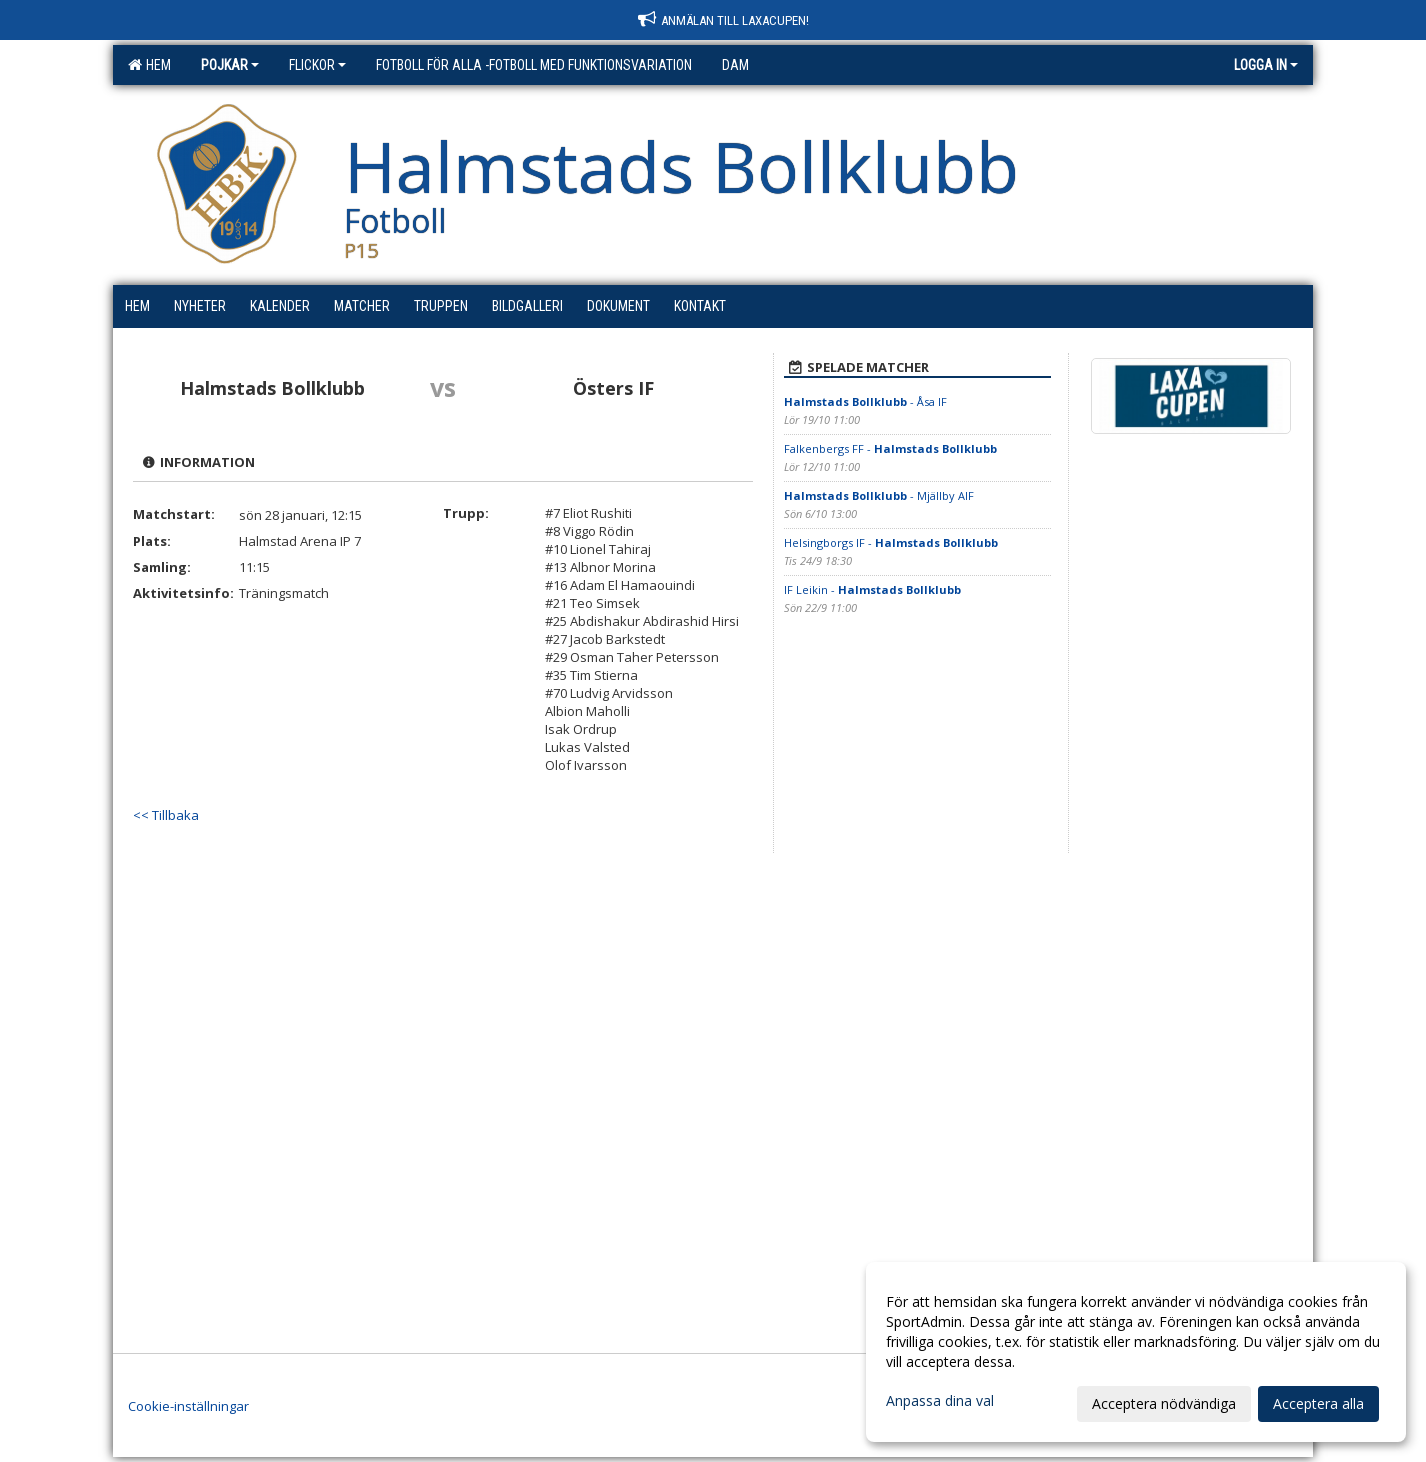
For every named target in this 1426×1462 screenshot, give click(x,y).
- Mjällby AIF (879, 495)
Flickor (317, 65)
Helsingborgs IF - (891, 542)
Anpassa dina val (940, 1401)
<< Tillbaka (166, 815)
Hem (149, 65)
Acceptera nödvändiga (1164, 1403)
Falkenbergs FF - (890, 448)
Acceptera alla (1318, 1403)
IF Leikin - (872, 589)
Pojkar (230, 65)
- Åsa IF (865, 401)
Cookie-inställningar (188, 1406)
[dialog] (1136, 1352)
